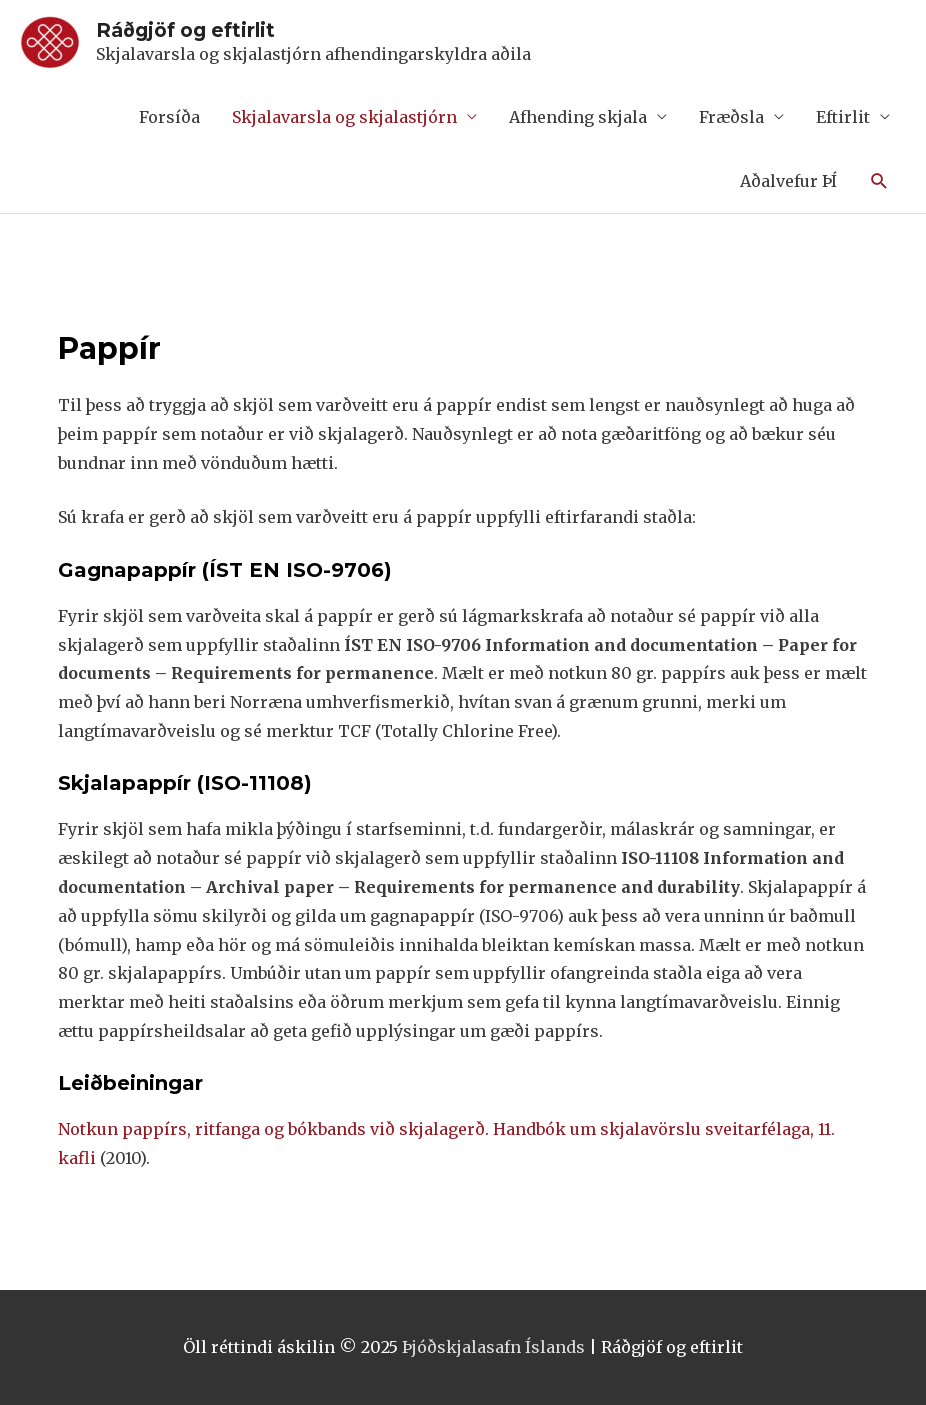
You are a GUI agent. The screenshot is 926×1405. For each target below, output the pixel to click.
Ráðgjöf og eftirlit (185, 30)
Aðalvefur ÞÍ (788, 181)
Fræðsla (731, 117)
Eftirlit (843, 117)
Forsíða (169, 117)
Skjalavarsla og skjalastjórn (344, 117)
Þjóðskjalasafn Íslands (493, 1347)
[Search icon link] (879, 181)
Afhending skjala (578, 117)
